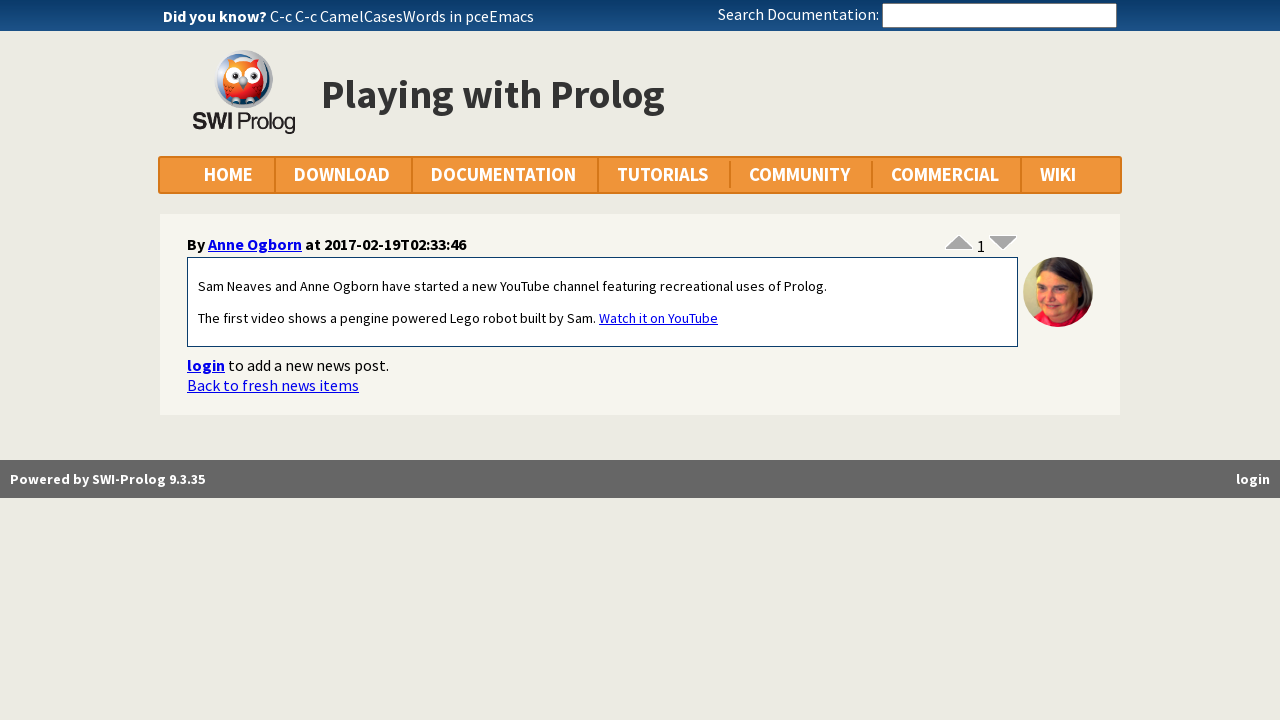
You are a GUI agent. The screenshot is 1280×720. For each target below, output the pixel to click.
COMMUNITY (799, 174)
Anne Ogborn (255, 244)
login (206, 365)
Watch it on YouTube (658, 318)
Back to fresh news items (273, 385)
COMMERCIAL (945, 174)
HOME (228, 174)
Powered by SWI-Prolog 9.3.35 (107, 479)
